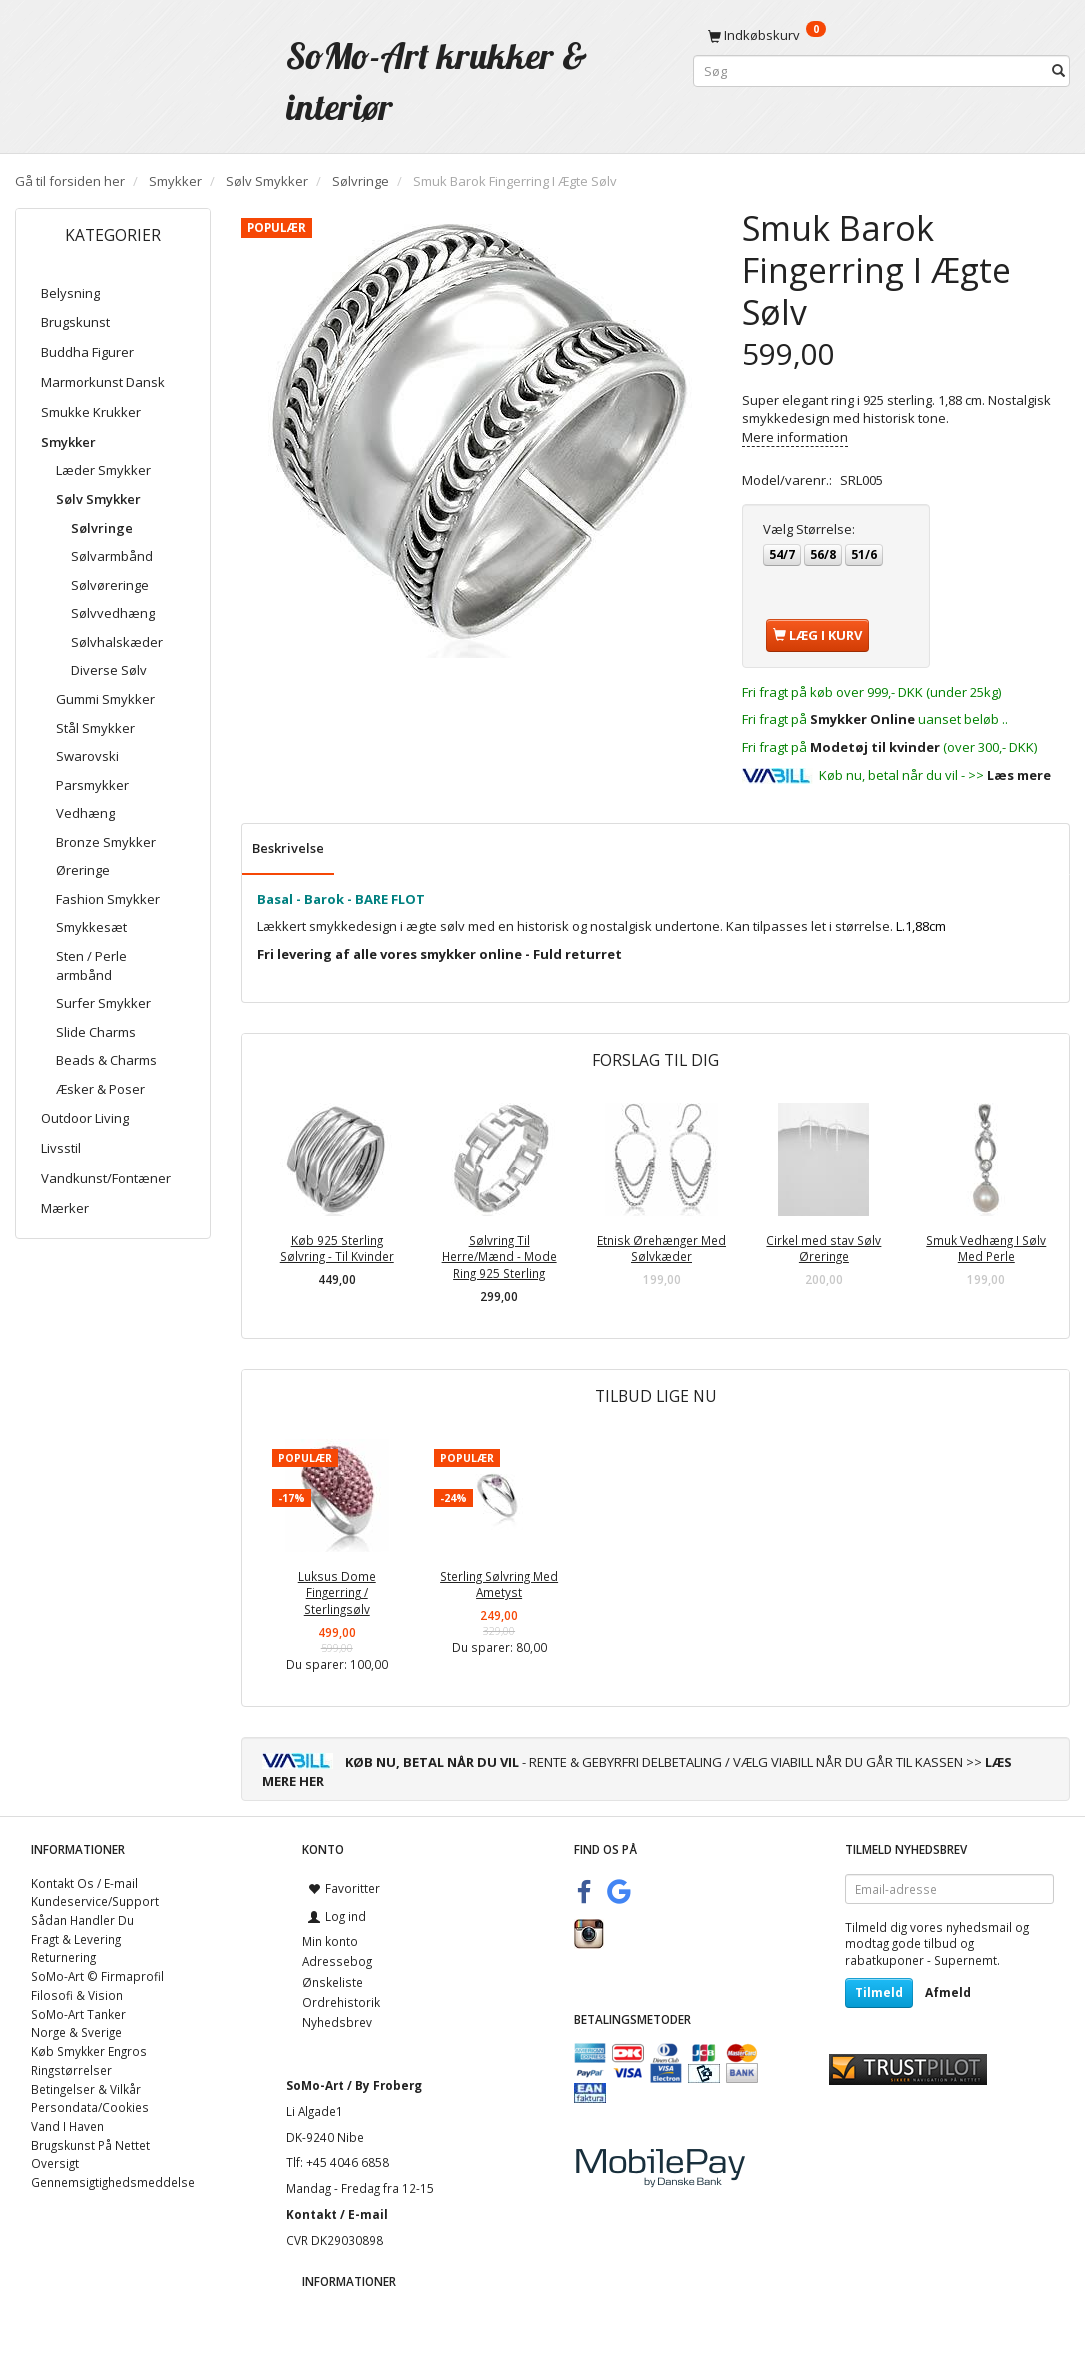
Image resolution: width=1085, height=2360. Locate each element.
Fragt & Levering (76, 1939)
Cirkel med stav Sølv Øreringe (823, 1248)
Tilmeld (879, 1992)
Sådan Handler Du (82, 1920)
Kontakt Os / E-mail (84, 1883)
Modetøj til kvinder (875, 747)
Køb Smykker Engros (89, 2051)
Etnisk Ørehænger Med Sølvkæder (661, 1248)
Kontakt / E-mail (337, 2214)
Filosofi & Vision (77, 1995)
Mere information (795, 437)
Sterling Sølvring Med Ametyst (499, 1584)
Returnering (63, 1957)
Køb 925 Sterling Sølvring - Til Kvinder (337, 1248)
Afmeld (948, 1992)
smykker (448, 954)
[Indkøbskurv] (881, 35)
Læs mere (1019, 775)
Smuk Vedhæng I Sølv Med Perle (986, 1248)
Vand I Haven (67, 2126)
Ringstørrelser (71, 2070)
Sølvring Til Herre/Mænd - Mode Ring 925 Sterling (499, 1256)
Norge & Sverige (76, 2032)
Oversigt (55, 2163)
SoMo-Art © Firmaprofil (97, 1976)
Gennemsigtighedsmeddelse (113, 2182)
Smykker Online (862, 719)
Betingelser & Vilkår (86, 2089)
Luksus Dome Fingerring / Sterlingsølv (337, 1592)
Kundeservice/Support (95, 1901)
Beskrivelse (288, 848)
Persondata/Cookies (90, 2107)
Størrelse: (809, 529)
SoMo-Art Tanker (78, 2014)
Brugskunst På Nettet (90, 2145)
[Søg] (1058, 71)
